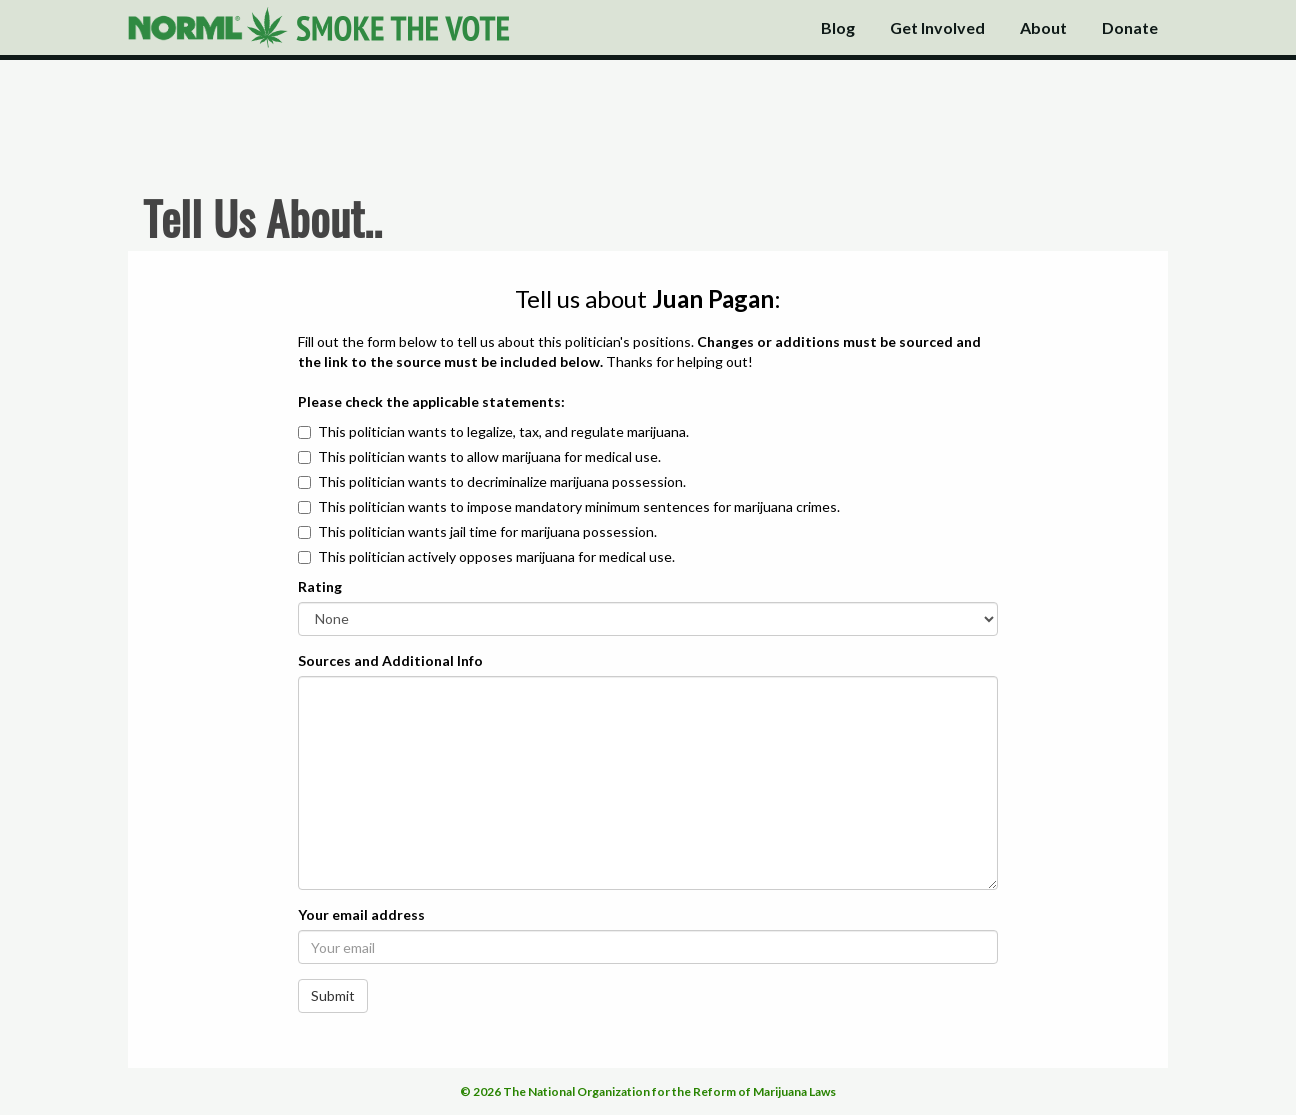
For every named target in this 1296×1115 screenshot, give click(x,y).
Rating (320, 586)
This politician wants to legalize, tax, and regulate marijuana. (503, 431)
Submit (333, 995)
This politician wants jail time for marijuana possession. (487, 531)
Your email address (361, 914)
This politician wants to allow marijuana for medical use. (489, 456)
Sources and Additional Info (390, 660)
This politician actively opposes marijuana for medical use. (496, 556)
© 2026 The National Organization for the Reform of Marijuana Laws (648, 1091)
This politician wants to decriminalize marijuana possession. (502, 481)
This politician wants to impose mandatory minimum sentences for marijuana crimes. (579, 506)
